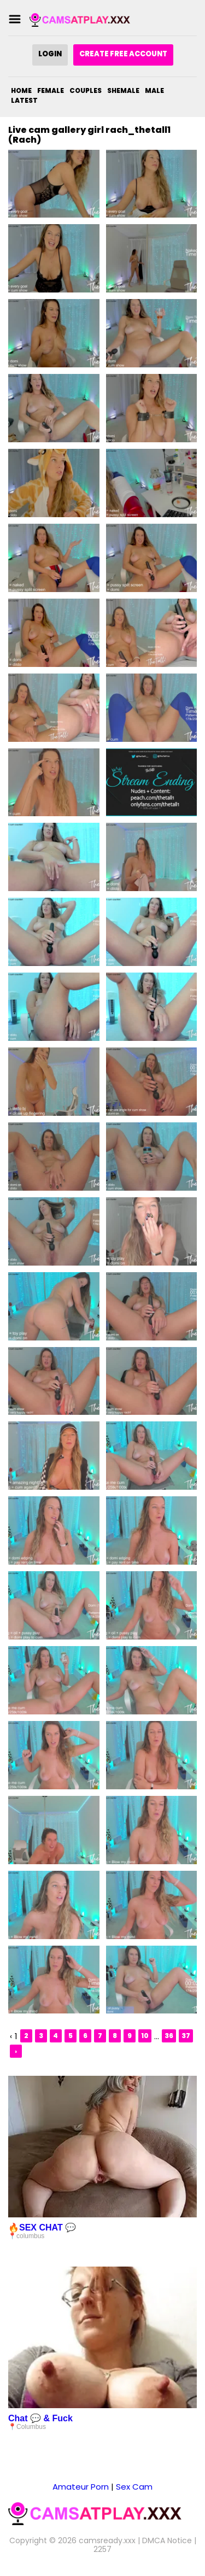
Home (21, 90)
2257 (102, 2549)
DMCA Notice (167, 2540)
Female (50, 90)
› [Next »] (16, 2051)
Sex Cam (134, 2486)
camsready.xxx (107, 2540)
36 (169, 2035)
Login (50, 54)
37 (185, 2035)
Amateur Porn (80, 2486)
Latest (24, 100)
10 (145, 2035)
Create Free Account (123, 54)
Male (154, 90)
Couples (85, 90)
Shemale (123, 90)
